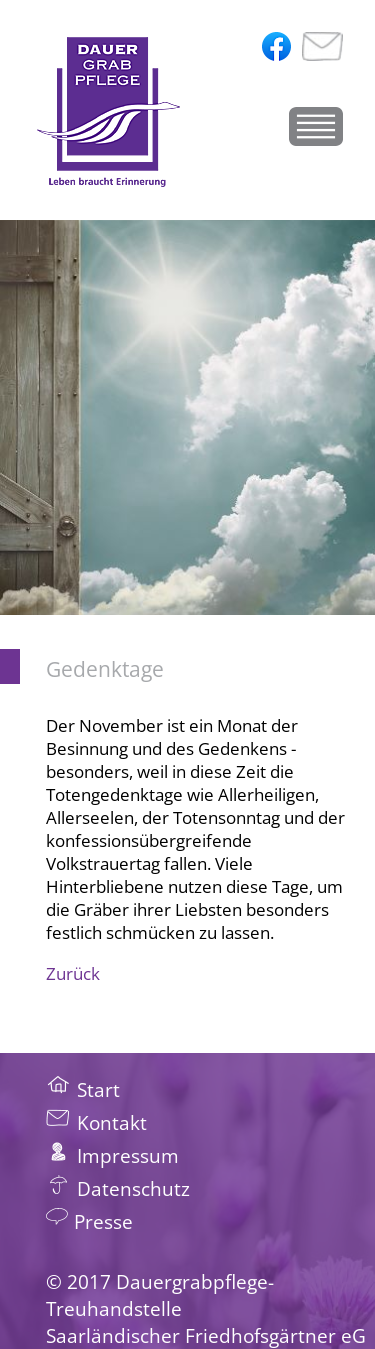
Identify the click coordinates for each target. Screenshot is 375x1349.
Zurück (73, 973)
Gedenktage (105, 669)
